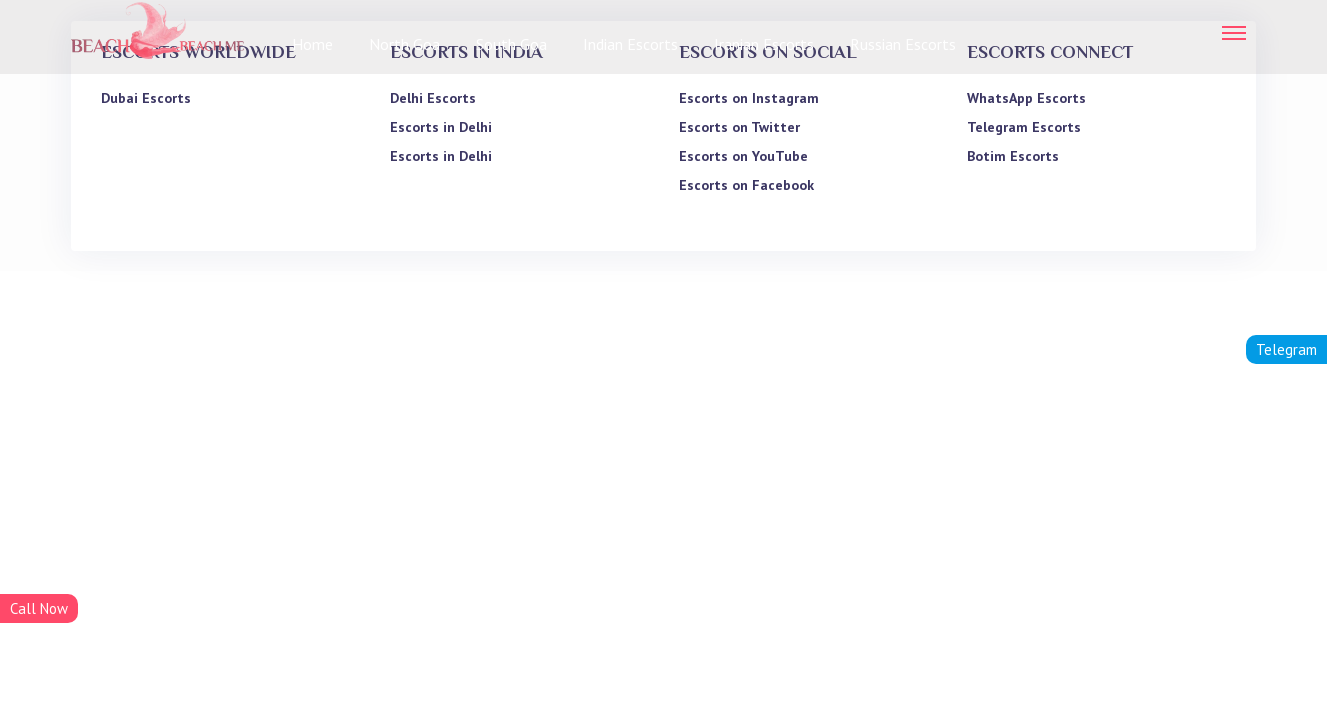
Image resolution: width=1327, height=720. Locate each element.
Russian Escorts (903, 44)
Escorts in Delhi (441, 127)
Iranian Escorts (764, 44)
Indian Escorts (630, 44)
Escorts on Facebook (746, 185)
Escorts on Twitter (739, 127)
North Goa (404, 44)
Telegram (1286, 349)
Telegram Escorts (1024, 127)
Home (312, 44)
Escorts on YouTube (743, 156)
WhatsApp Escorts (1026, 98)
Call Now (39, 608)
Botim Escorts (1013, 156)
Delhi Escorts (433, 98)
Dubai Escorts (146, 98)
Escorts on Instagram (749, 98)
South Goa (511, 44)
